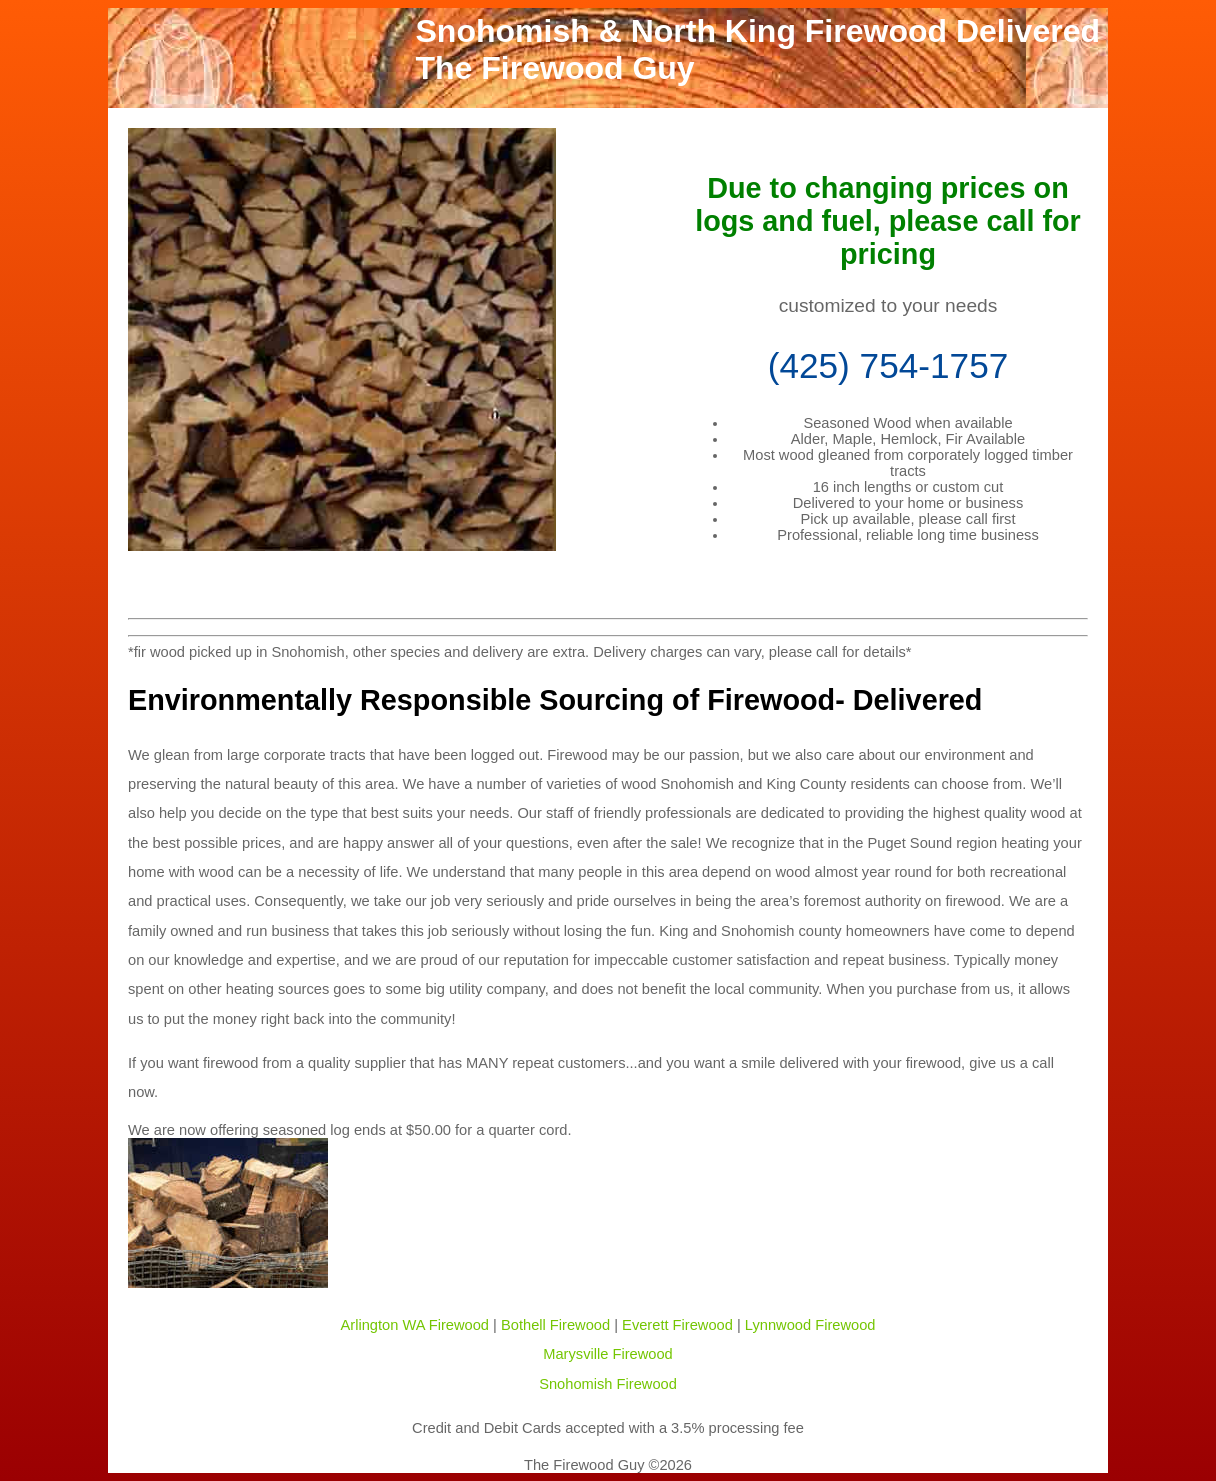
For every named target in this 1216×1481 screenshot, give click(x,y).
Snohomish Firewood (608, 1384)
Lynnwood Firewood (810, 1325)
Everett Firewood (677, 1325)
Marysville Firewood (608, 1354)
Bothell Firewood (555, 1325)
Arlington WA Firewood (415, 1325)
